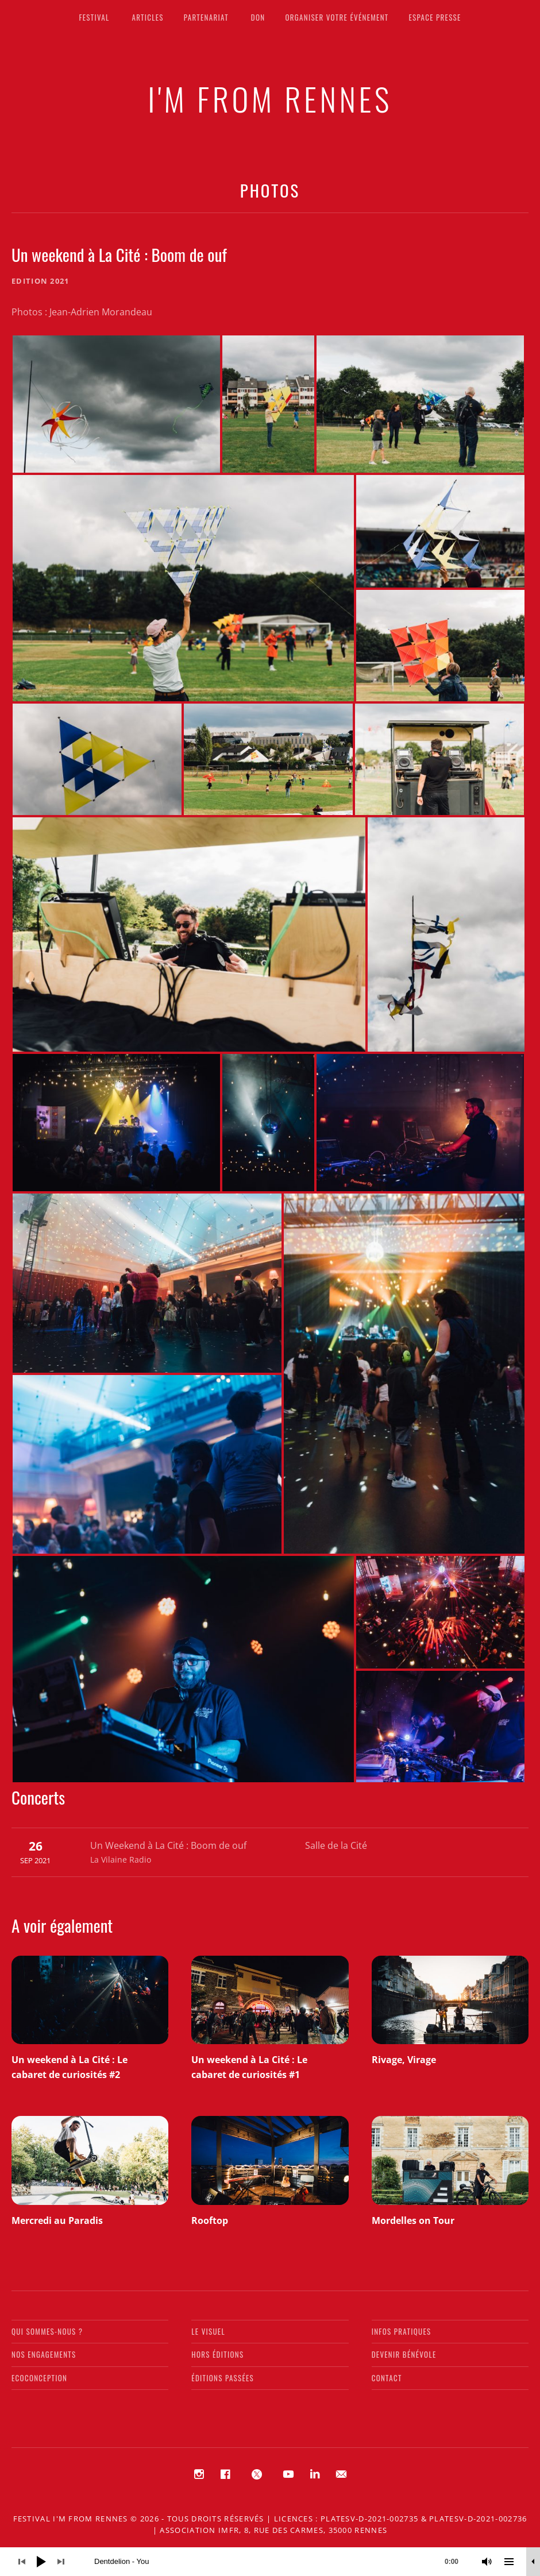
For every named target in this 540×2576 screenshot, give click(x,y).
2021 (59, 281)
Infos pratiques (401, 2331)
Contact (387, 2378)
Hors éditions (217, 2354)
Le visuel (208, 2331)
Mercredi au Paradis (57, 2220)
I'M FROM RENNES (270, 98)
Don (258, 17)
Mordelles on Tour (413, 2220)
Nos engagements (43, 2354)
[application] (270, 2561)
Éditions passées (222, 2378)
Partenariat (206, 17)
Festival (94, 17)
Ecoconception (39, 2378)
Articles (148, 17)
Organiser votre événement (336, 17)
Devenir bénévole (404, 2354)
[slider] (282, 2561)
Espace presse (435, 17)
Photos (270, 189)
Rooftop (209, 2220)
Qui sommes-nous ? (47, 2331)
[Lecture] (41, 2561)
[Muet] (487, 2561)
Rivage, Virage (404, 2059)
